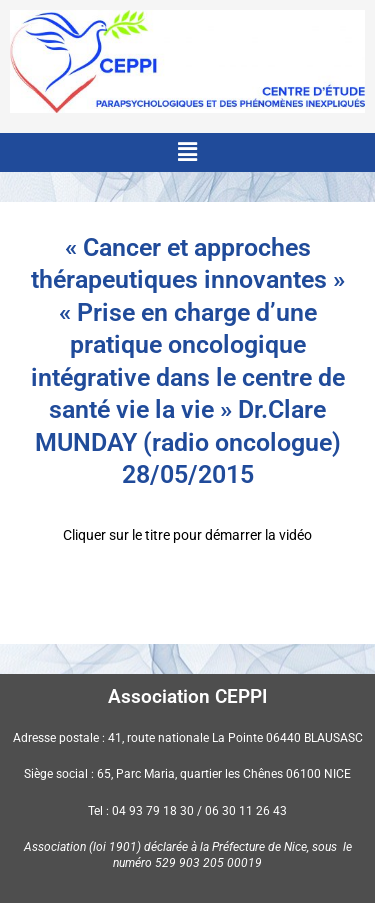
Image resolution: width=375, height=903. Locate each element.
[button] (187, 152)
